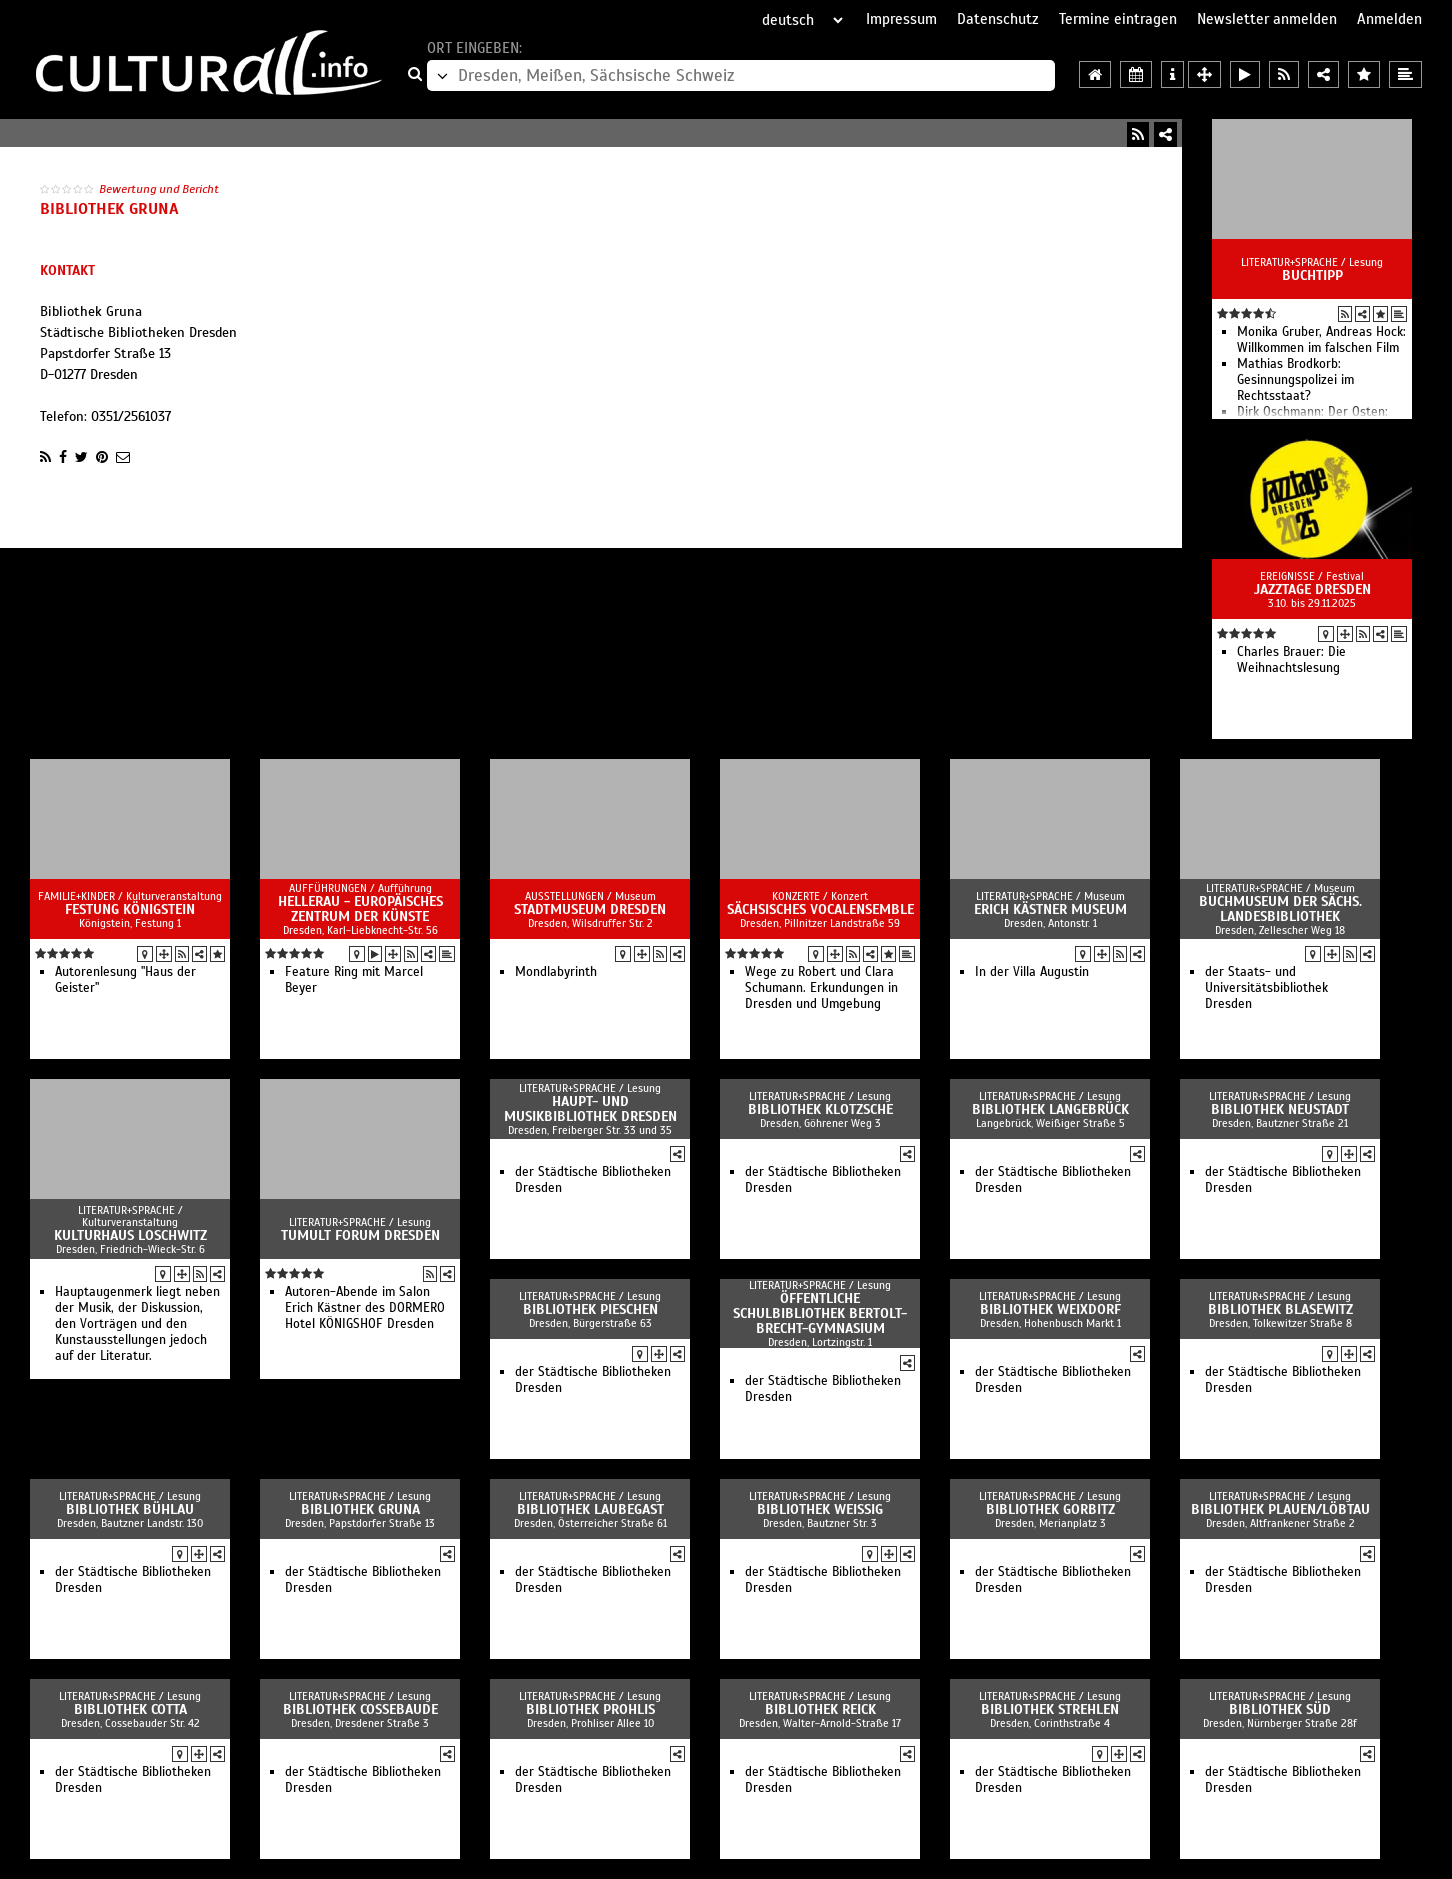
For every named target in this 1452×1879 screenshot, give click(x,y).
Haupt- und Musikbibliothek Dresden (590, 1109)
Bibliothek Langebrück (1050, 1109)
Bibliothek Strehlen (1050, 1709)
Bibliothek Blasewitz (1280, 1309)
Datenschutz (998, 19)
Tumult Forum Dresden (360, 1235)
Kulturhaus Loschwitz (130, 1235)
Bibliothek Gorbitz (1050, 1509)
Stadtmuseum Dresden (590, 909)
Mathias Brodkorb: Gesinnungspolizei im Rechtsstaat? (1295, 380)
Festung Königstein (130, 909)
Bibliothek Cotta (130, 1709)
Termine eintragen (1118, 19)
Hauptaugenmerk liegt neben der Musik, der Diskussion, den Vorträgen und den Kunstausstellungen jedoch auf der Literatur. (137, 1324)
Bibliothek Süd (1280, 1709)
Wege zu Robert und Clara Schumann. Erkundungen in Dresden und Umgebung (821, 988)
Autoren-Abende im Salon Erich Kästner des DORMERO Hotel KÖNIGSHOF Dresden (365, 1308)
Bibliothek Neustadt (1280, 1109)
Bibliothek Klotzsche (820, 1109)
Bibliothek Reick (820, 1709)
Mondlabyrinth (556, 972)
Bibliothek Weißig (820, 1509)
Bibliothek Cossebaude (360, 1709)
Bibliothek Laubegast (590, 1509)
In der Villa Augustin (1032, 972)
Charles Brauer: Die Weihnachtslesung (1291, 660)
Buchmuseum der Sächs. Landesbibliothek (1280, 909)
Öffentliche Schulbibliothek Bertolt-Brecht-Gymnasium (820, 1313)
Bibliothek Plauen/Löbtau (1280, 1509)
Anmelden (1389, 19)
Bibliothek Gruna (360, 1509)
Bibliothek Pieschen (590, 1309)
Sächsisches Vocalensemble (820, 909)
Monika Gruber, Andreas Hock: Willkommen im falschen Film (1321, 340)
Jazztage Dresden (1312, 589)
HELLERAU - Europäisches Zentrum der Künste (360, 909)
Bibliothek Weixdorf (1050, 1309)
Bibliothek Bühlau (130, 1509)
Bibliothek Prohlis (590, 1709)
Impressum (901, 19)
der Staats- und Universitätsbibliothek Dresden (1266, 988)
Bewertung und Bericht (159, 189)
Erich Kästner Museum (1050, 909)
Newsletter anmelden (1267, 19)
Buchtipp (1312, 275)
